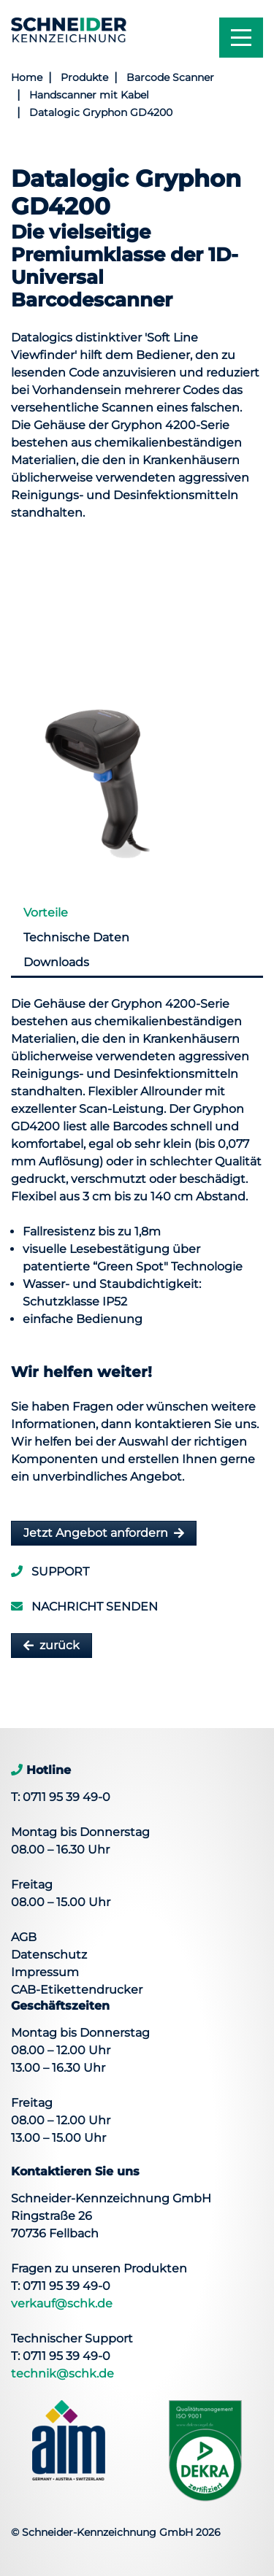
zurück (59, 1645)
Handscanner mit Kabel (89, 94)
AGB (24, 1937)
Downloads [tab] (56, 962)
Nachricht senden (84, 1606)
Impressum (45, 1972)
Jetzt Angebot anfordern (95, 1533)
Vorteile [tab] (45, 912)
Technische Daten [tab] (76, 937)
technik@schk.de (62, 2373)
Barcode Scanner (170, 77)
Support (50, 1571)
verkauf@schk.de (62, 2303)
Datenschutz (49, 1955)
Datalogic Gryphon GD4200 (100, 112)
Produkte (84, 77)
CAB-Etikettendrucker (76, 1990)
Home (26, 77)
